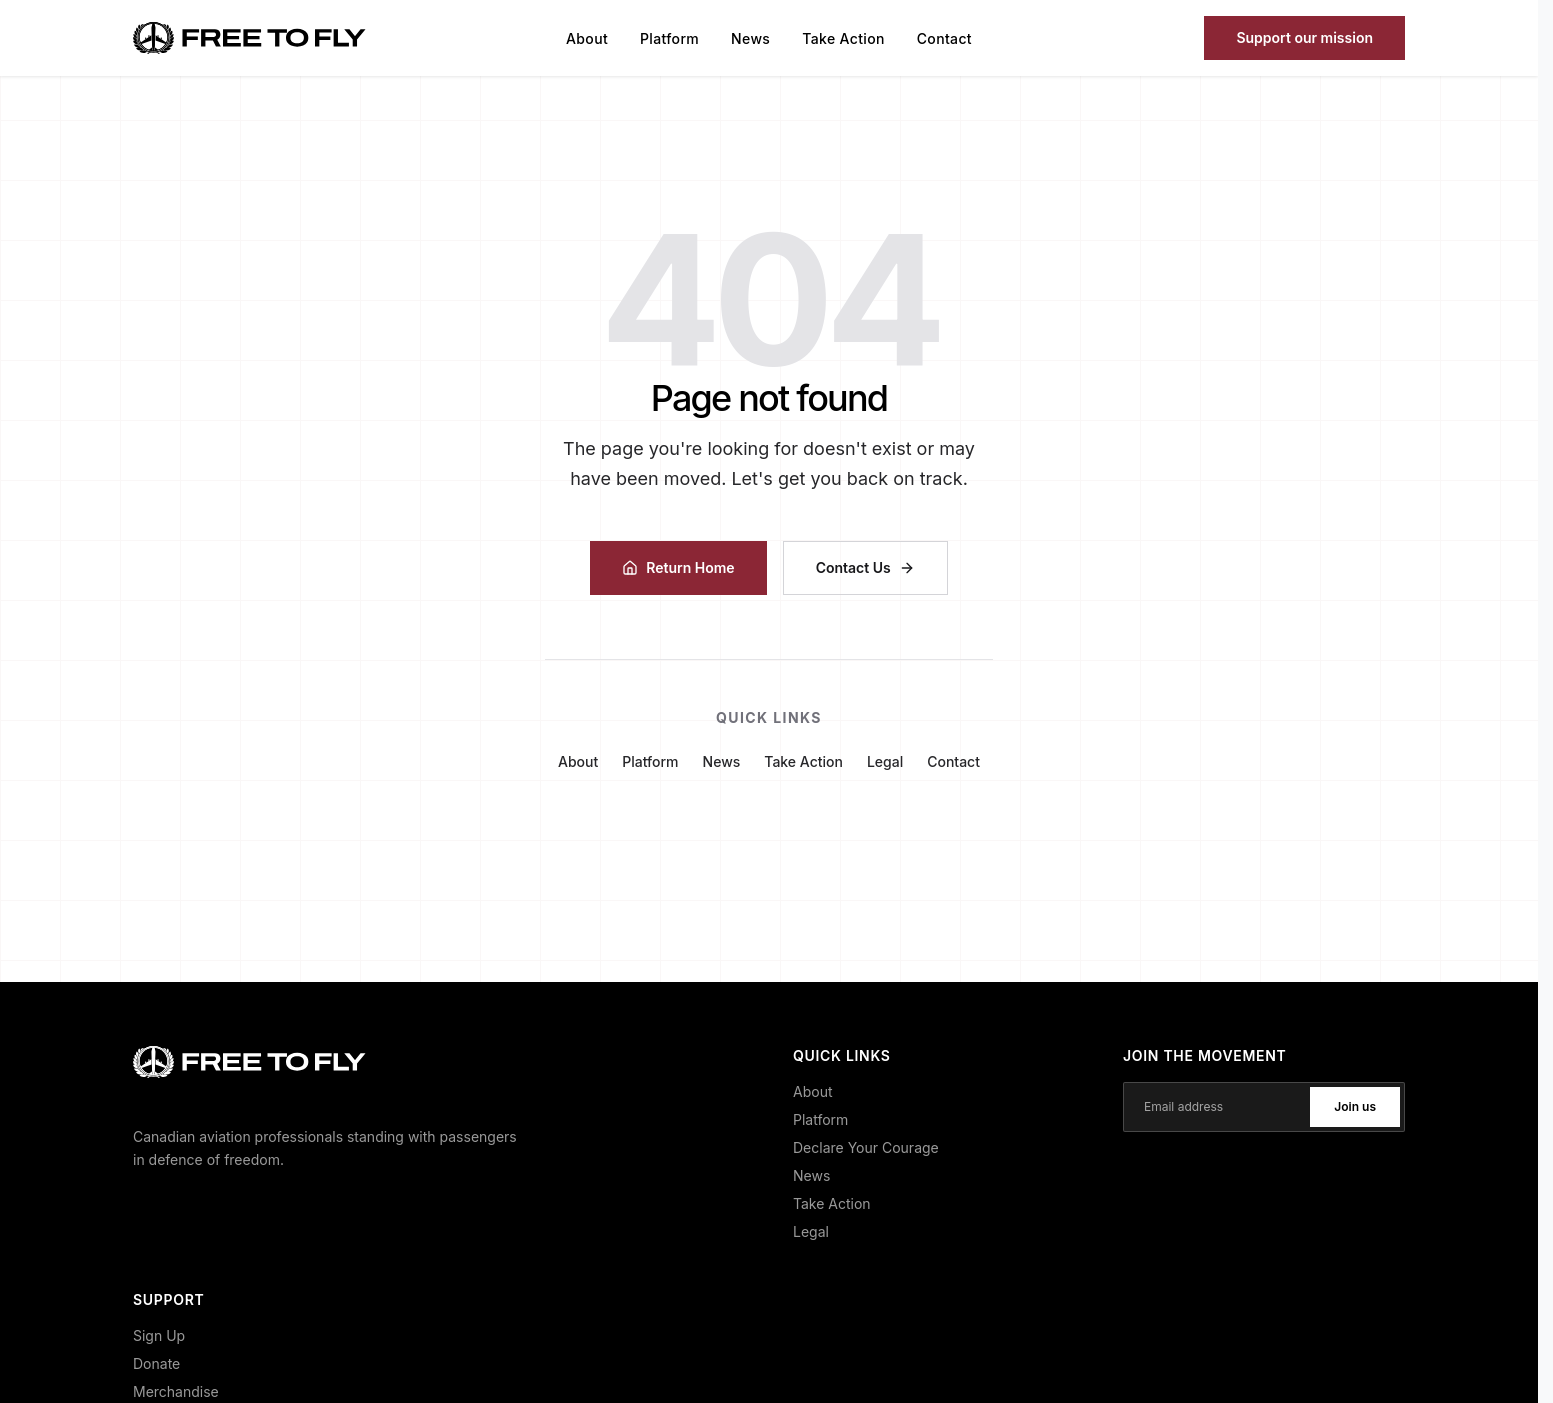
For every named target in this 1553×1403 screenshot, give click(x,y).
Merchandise (176, 1391)
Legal (885, 761)
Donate (156, 1363)
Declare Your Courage (866, 1147)
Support (1304, 37)
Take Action (843, 38)
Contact (944, 38)
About (587, 38)
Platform (669, 38)
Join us (1355, 1106)
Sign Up (159, 1335)
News (750, 38)
